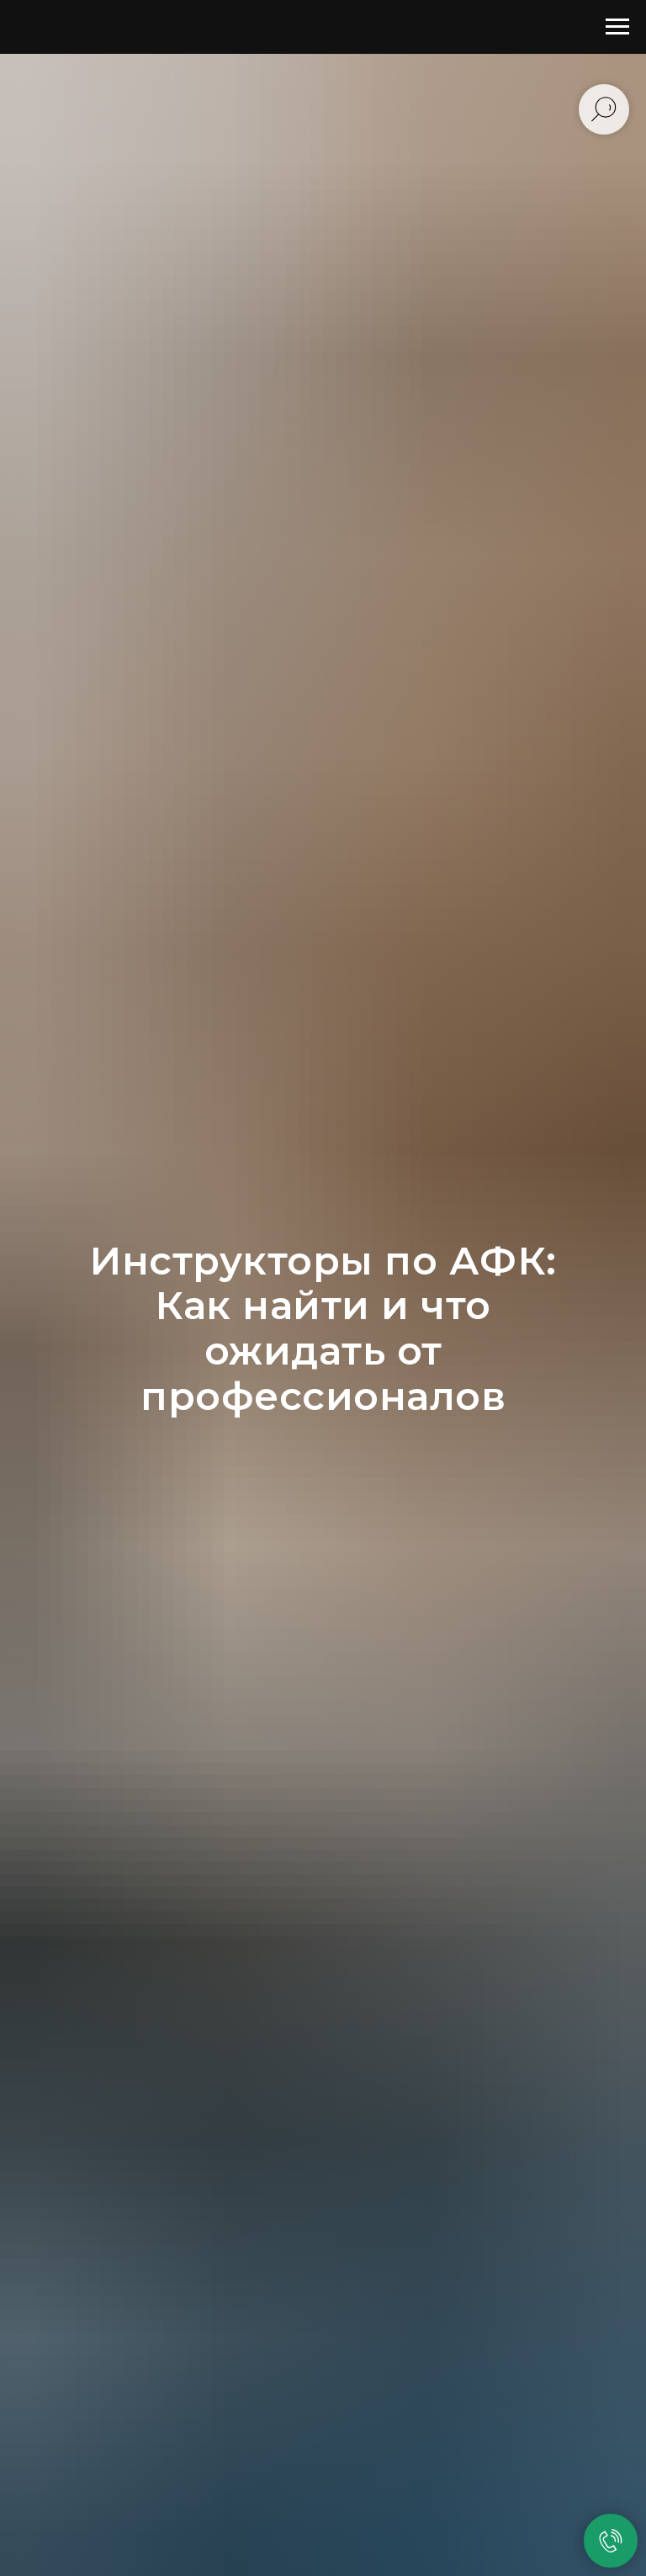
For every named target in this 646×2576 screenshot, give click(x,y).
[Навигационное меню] (617, 27)
